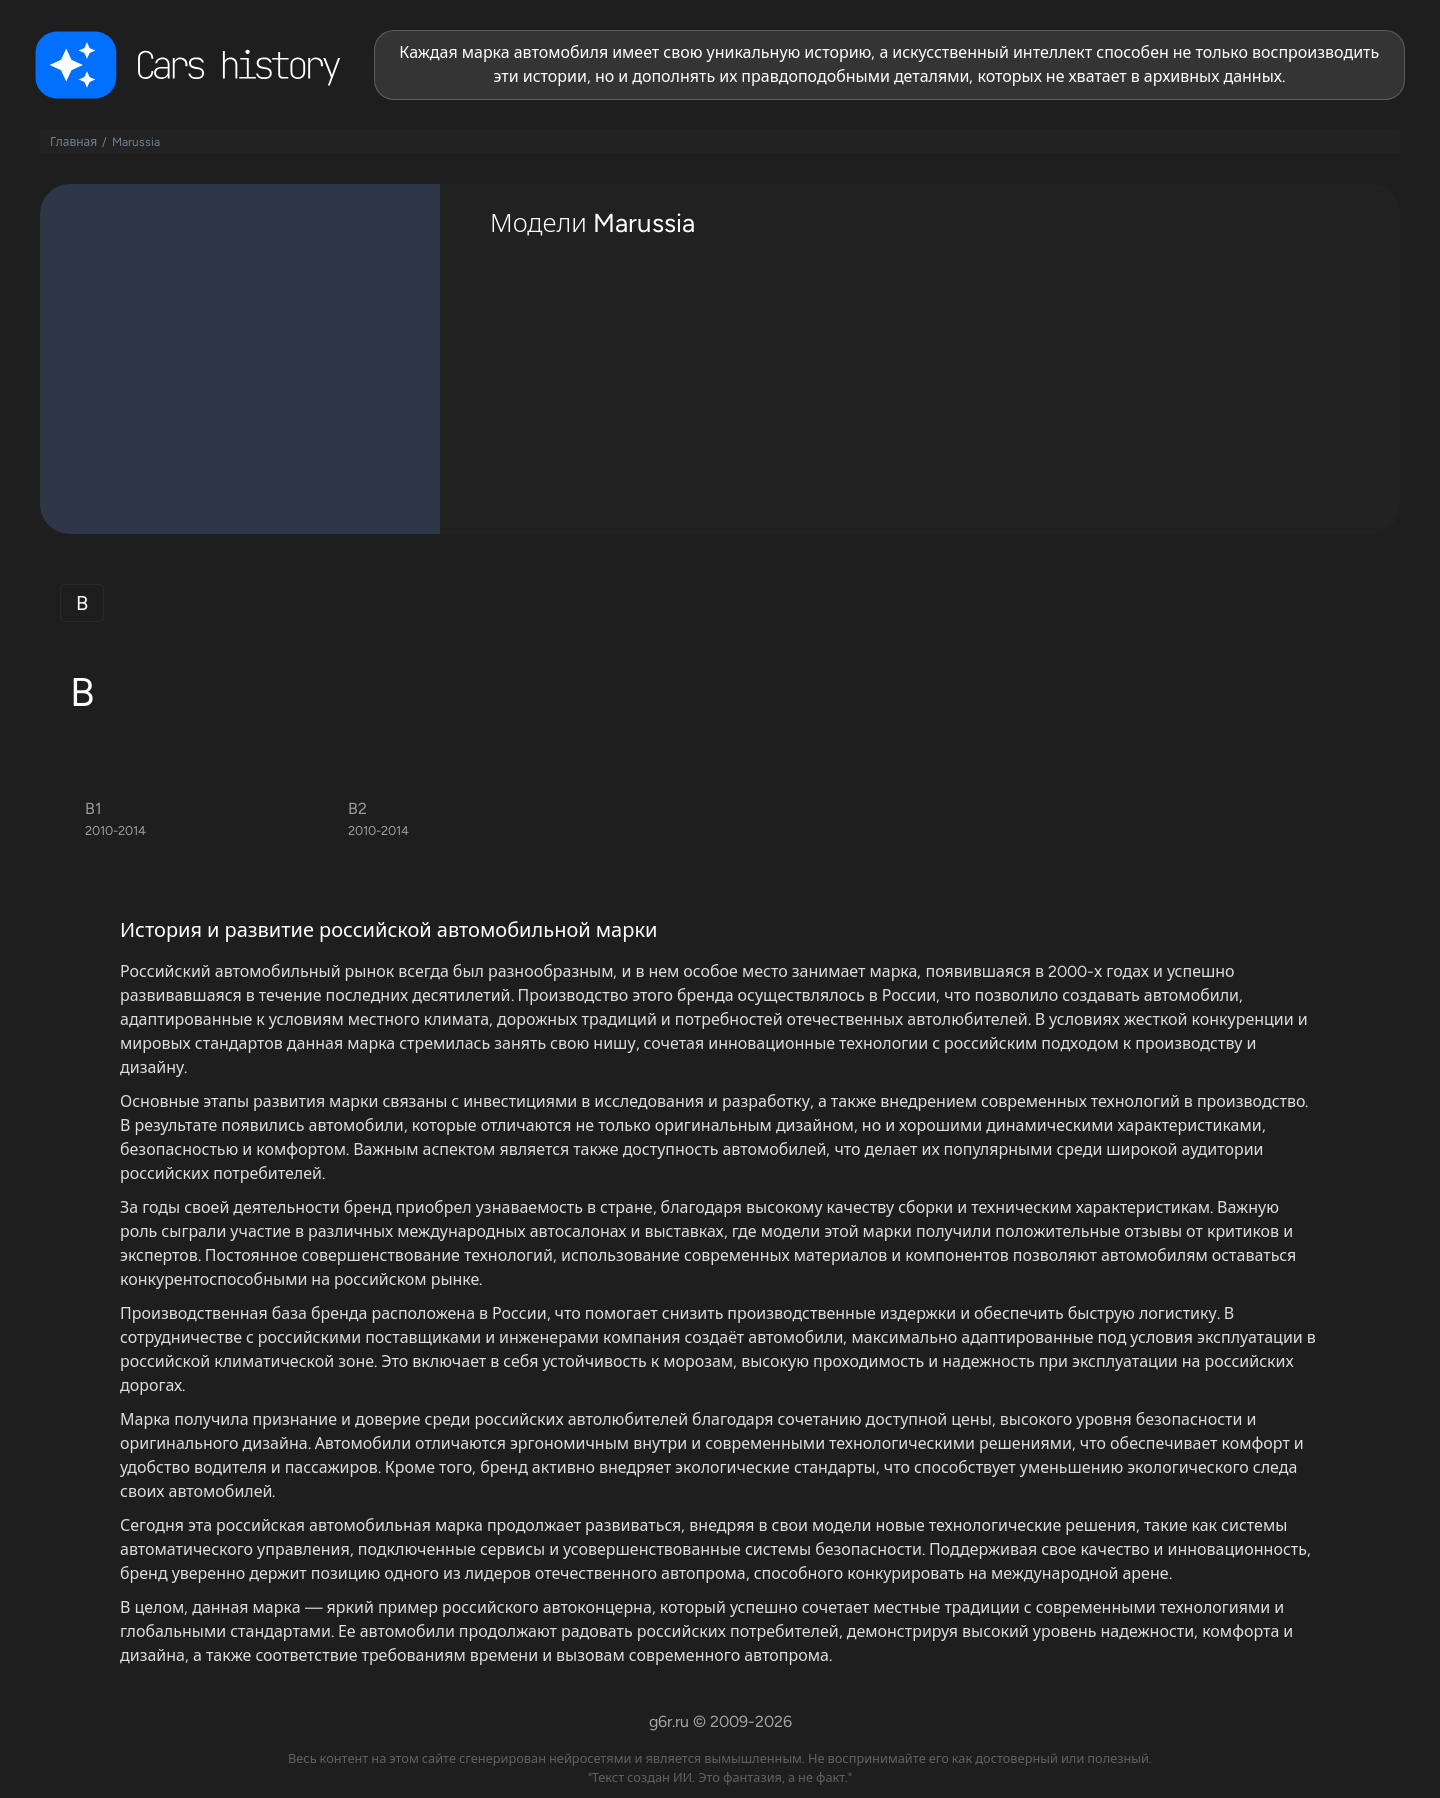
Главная (73, 142)
